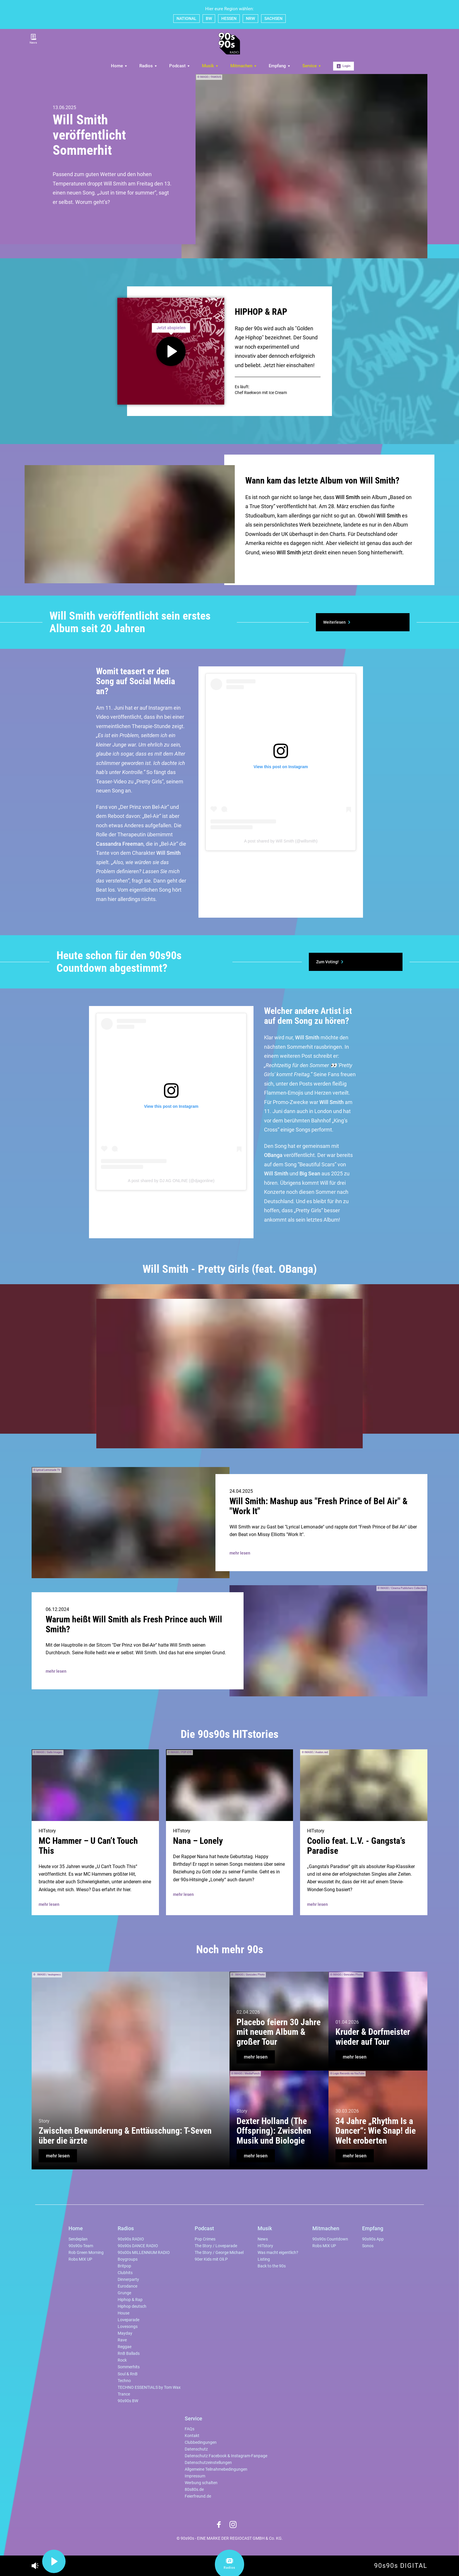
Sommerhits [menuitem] (129, 2367)
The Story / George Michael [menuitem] (219, 2252)
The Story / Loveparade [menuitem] (216, 2245)
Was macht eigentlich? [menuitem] (278, 2252)
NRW (250, 18)
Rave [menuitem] (122, 2340)
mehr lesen (240, 1553)
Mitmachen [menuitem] (243, 65)
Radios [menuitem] (148, 65)
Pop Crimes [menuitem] (205, 2239)
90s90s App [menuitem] (373, 2239)
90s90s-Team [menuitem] (80, 2245)
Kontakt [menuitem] (192, 2435)
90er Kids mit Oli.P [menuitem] (211, 2259)
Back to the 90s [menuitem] (272, 2266)
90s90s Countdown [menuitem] (330, 2239)
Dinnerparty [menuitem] (128, 2279)
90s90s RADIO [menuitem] (131, 2239)
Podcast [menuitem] (179, 65)
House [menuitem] (123, 2313)
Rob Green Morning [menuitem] (86, 2252)
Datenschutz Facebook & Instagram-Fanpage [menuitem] (226, 2455)
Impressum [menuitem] (195, 2476)
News (33, 39)
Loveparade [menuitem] (128, 2319)
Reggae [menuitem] (124, 2346)
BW (209, 18)
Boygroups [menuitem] (128, 2259)
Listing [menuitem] (264, 2259)
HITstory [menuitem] (265, 2245)
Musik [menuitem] (210, 65)
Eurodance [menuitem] (127, 2286)
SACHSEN (273, 18)
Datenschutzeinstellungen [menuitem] (208, 2462)
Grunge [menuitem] (124, 2292)
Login (343, 66)
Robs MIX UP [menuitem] (80, 2259)
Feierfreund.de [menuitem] (198, 2496)
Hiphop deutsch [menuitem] (132, 2306)
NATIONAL (186, 18)
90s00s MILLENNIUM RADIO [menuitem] (144, 2252)
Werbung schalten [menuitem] (201, 2482)
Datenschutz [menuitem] (196, 2449)
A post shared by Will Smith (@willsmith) (281, 841)
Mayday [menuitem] (125, 2333)
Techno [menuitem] (124, 2380)
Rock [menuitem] (122, 2360)
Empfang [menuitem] (280, 65)
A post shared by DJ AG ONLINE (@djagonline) (171, 1180)
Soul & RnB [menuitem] (128, 2374)
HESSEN (229, 18)
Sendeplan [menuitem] (78, 2239)
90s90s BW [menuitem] (128, 2400)
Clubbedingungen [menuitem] (201, 2442)
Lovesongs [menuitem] (128, 2326)
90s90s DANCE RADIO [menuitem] (138, 2245)
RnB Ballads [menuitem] (129, 2353)
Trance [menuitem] (124, 2394)
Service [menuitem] (311, 65)
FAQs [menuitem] (189, 2429)
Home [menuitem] (119, 65)
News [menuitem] (263, 2239)
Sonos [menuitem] (368, 2245)
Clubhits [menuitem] (125, 2272)
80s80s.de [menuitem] (194, 2489)
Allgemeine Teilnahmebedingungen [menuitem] (216, 2469)
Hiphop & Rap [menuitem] (130, 2299)
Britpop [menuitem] (124, 2266)
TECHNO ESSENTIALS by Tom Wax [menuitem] (149, 2387)
